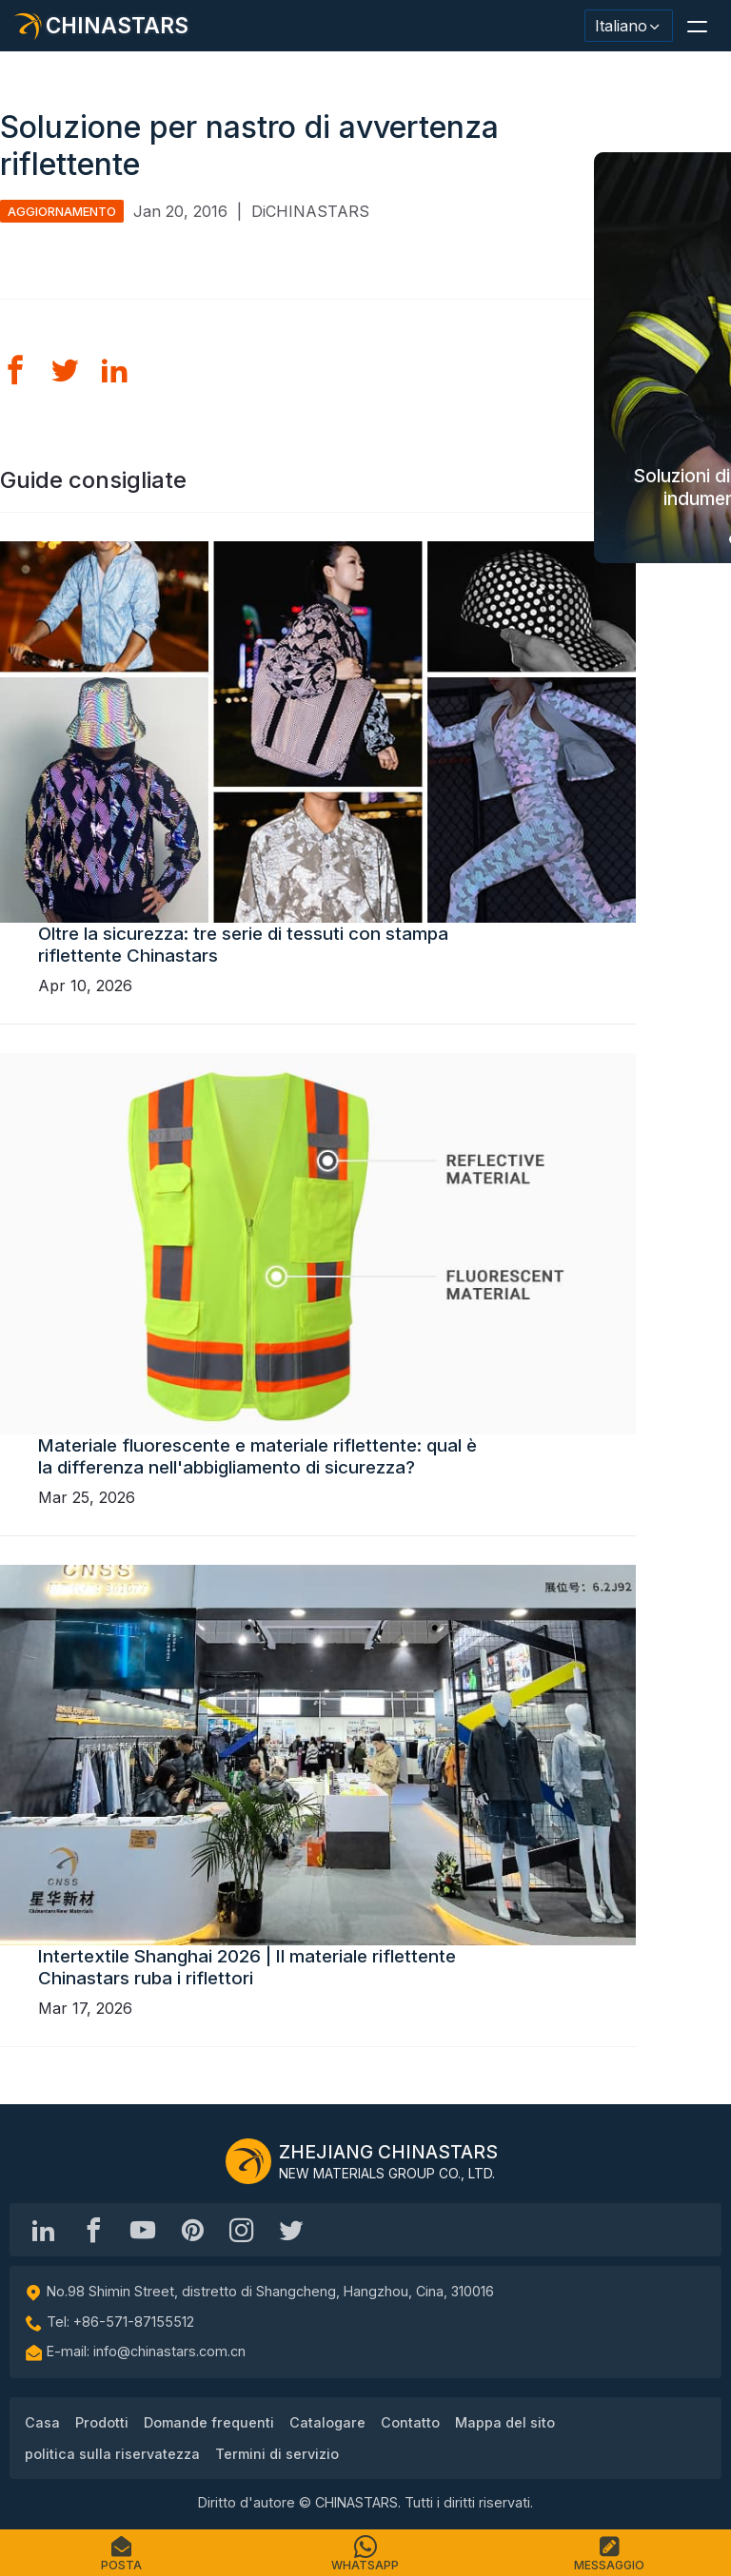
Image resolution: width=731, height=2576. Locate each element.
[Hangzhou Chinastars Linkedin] (44, 2230)
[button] (697, 26)
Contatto (410, 2422)
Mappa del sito (505, 2422)
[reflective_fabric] (242, 2230)
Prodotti (101, 2422)
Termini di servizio (277, 2454)
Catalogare (327, 2422)
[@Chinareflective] (291, 2230)
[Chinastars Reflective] (143, 2230)
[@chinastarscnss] (93, 2230)
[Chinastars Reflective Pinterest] (192, 2230)
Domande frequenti (209, 2422)
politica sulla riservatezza (112, 2454)
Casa (42, 2422)
